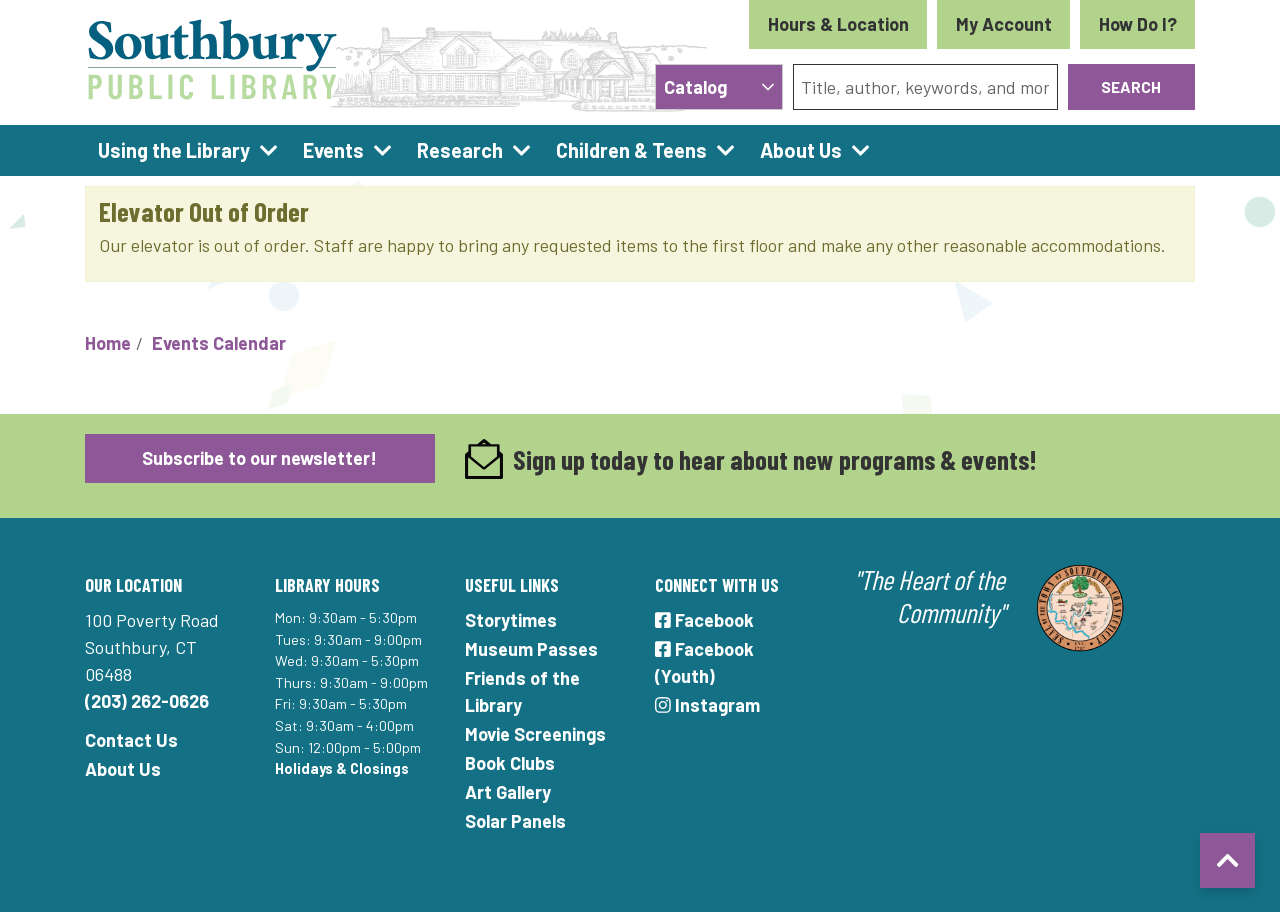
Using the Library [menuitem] (174, 150)
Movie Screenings (535, 734)
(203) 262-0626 (147, 701)
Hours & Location (838, 24)
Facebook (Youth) (704, 662)
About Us (123, 769)
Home (108, 343)
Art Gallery (508, 792)
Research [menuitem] (460, 150)
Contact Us (131, 740)
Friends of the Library (522, 691)
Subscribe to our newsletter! (259, 458)
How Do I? (1138, 24)
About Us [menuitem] (801, 150)
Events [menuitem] (333, 150)
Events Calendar (219, 343)
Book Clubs (510, 763)
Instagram (707, 705)
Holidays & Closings (342, 768)
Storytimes (511, 620)
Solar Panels (515, 821)
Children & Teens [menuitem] (631, 150)
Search (1131, 86)
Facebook (704, 620)
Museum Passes (531, 649)
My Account (1004, 24)
